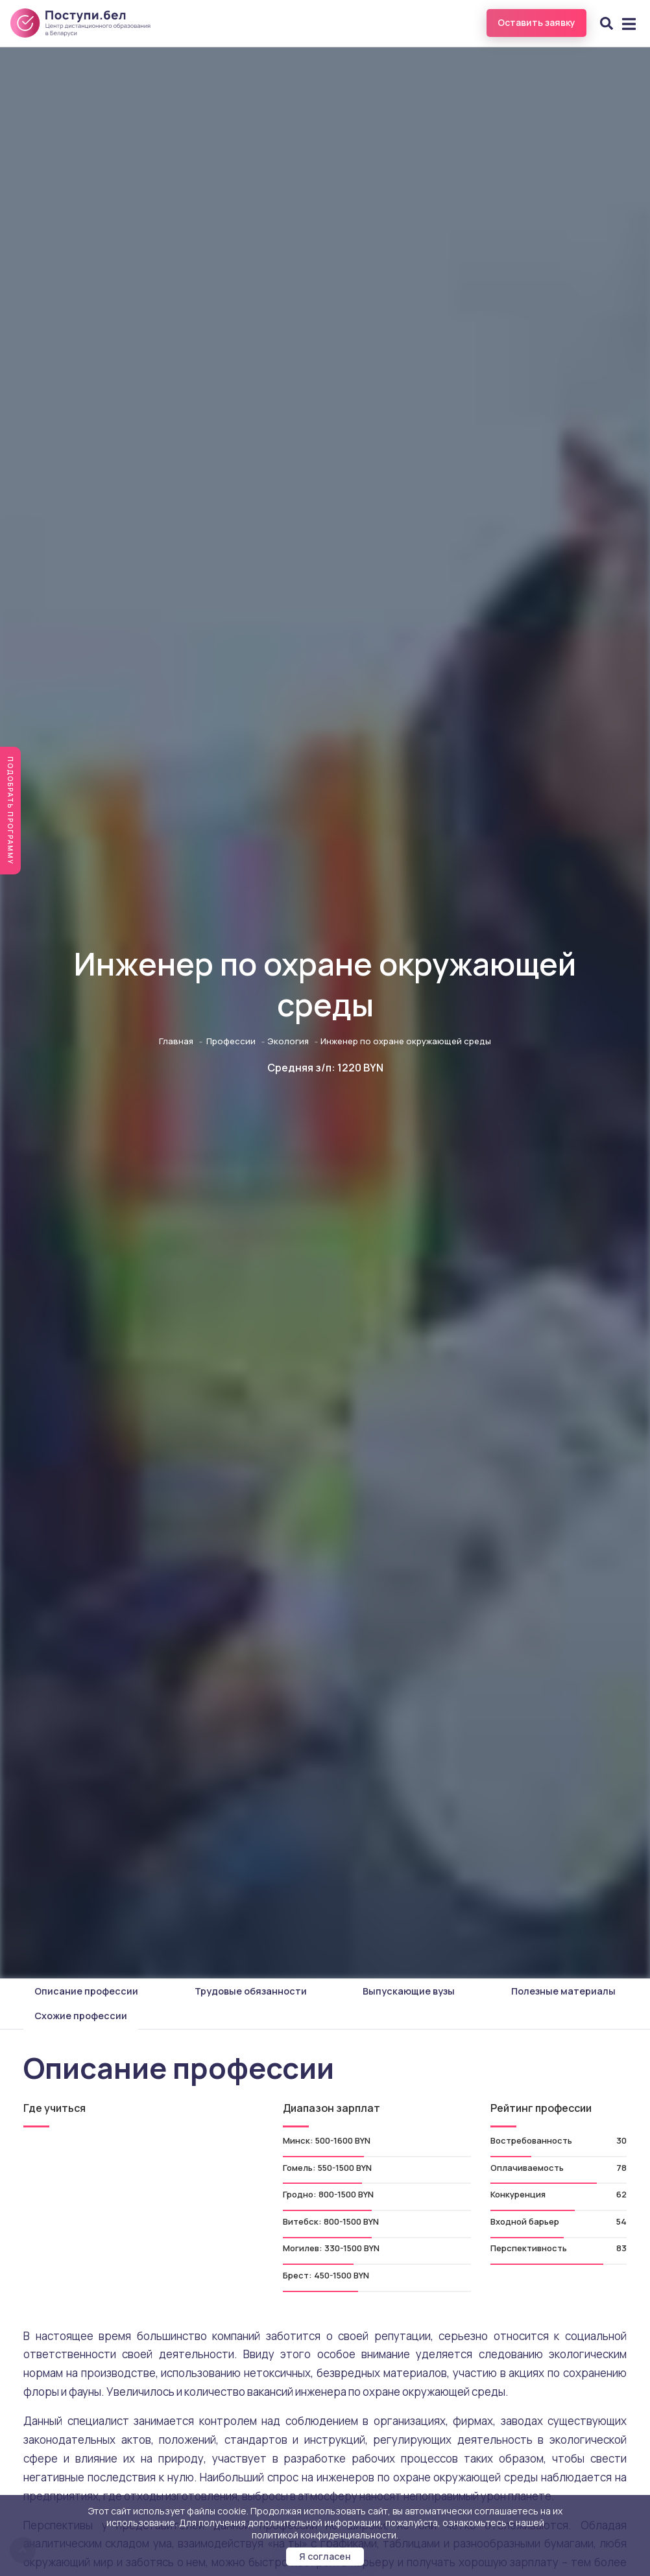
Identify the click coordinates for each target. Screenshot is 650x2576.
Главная (176, 1041)
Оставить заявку (536, 22)
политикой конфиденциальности (324, 2535)
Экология (288, 1041)
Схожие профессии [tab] (80, 2015)
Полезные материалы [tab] (563, 1991)
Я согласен (325, 2556)
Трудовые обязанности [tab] (251, 1991)
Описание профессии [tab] (86, 1991)
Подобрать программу (10, 810)
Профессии (231, 1041)
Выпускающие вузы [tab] (409, 1991)
